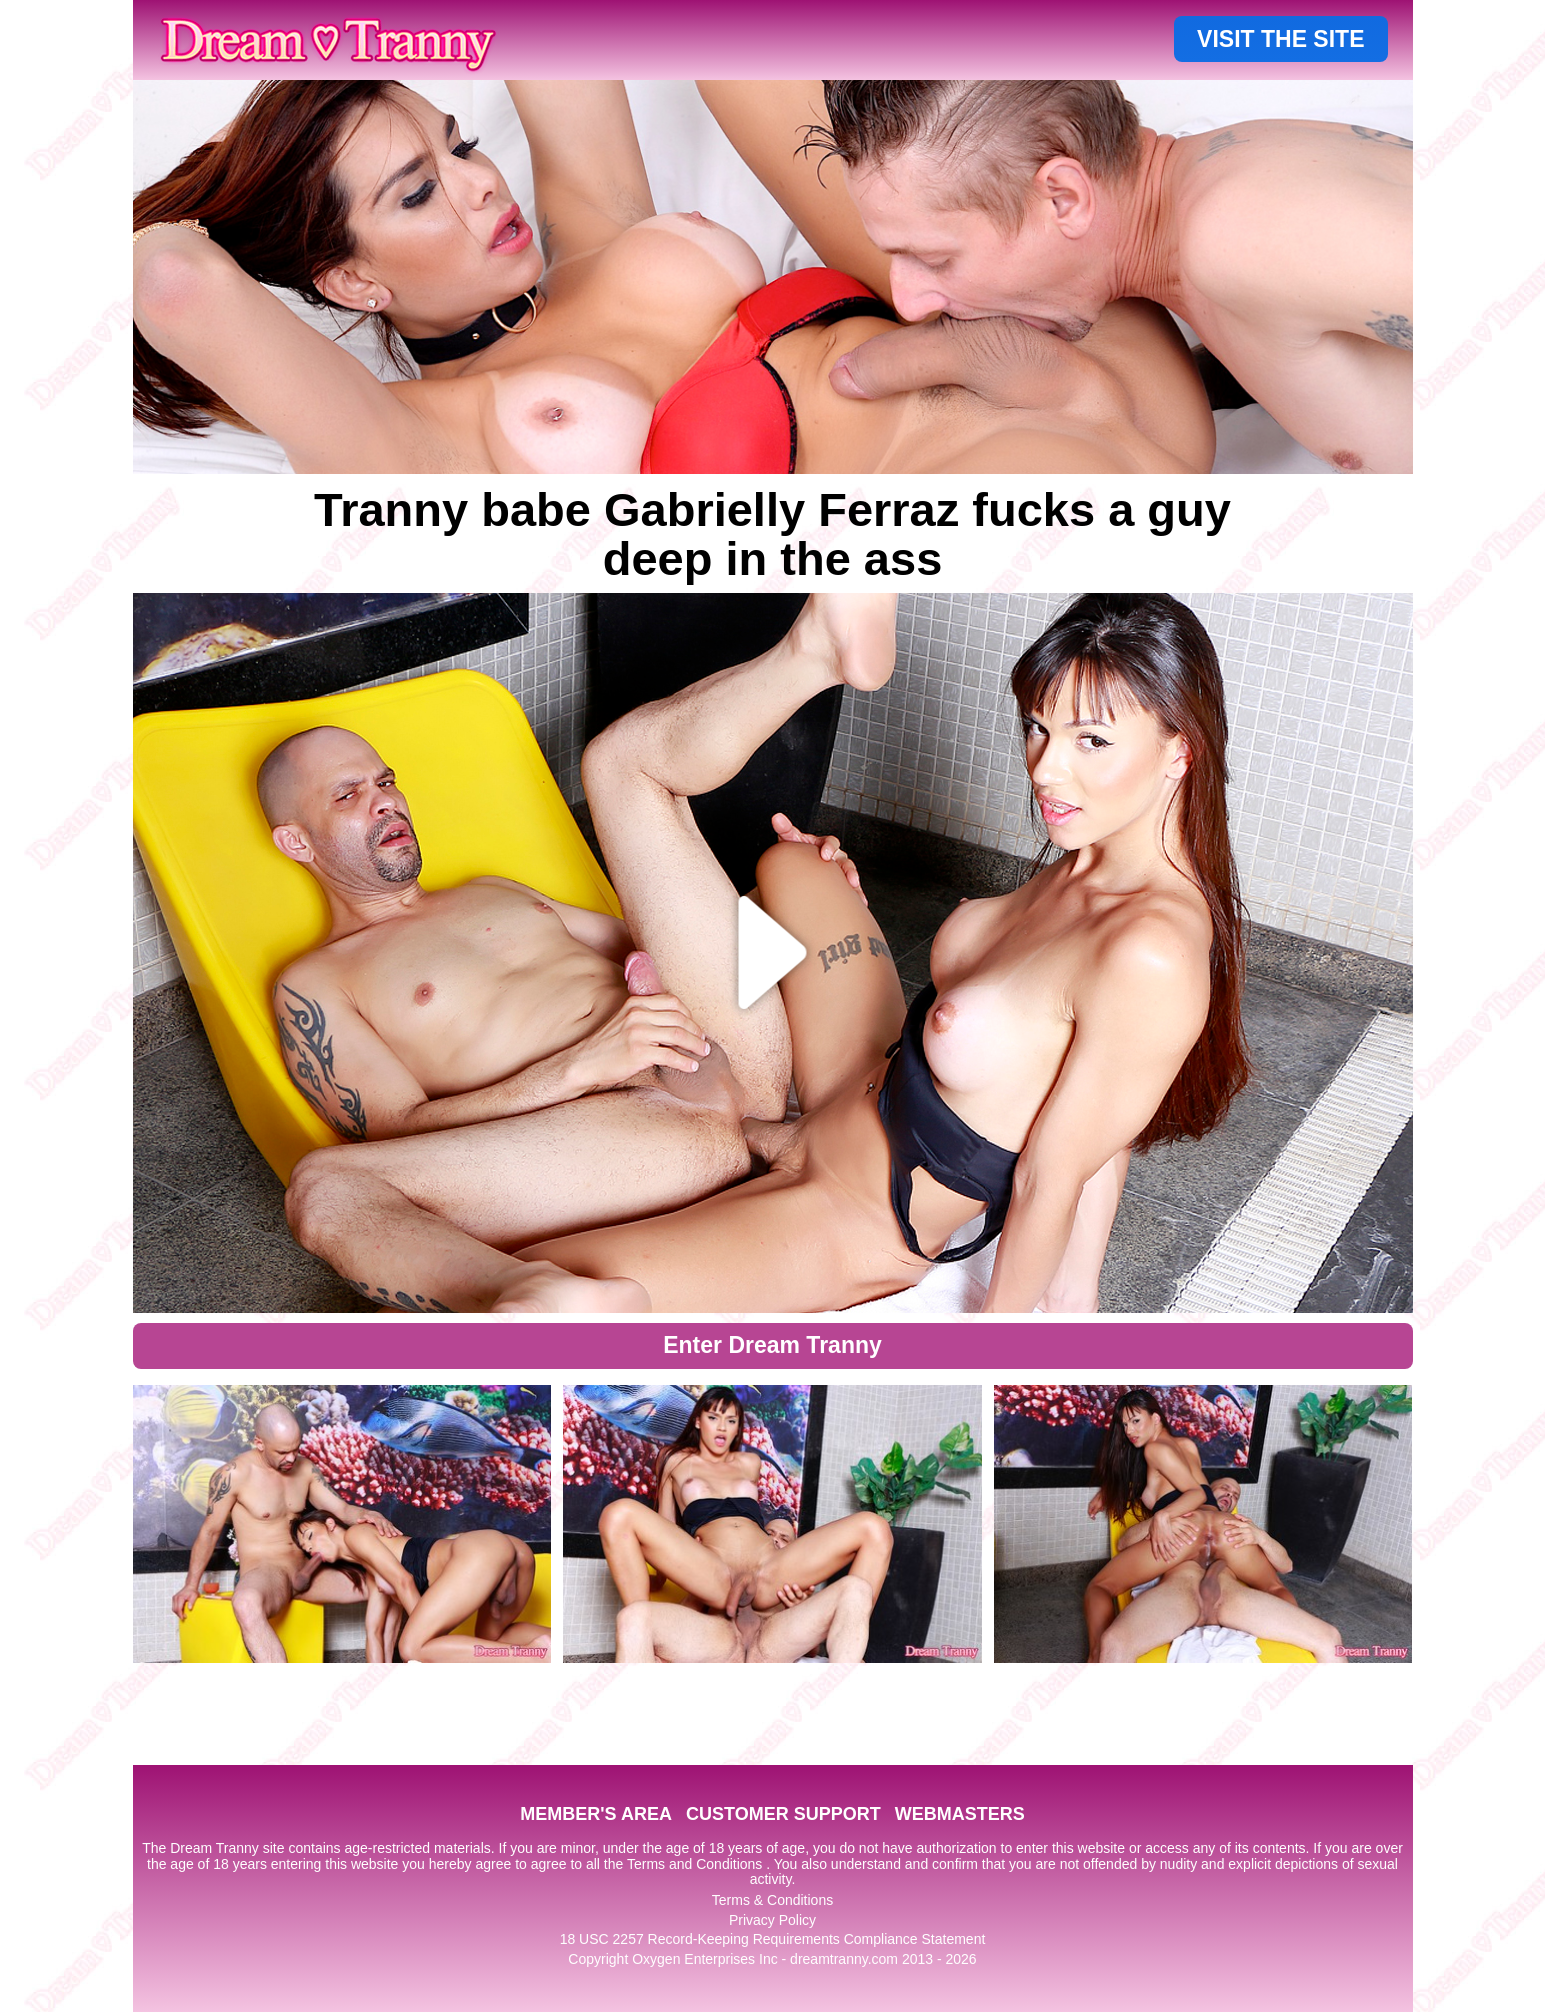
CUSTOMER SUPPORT (783, 1814)
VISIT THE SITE (1280, 39)
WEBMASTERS (960, 1814)
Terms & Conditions (772, 1900)
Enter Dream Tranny (772, 1345)
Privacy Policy (772, 1920)
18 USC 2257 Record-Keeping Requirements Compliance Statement (773, 1939)
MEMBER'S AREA (596, 1814)
